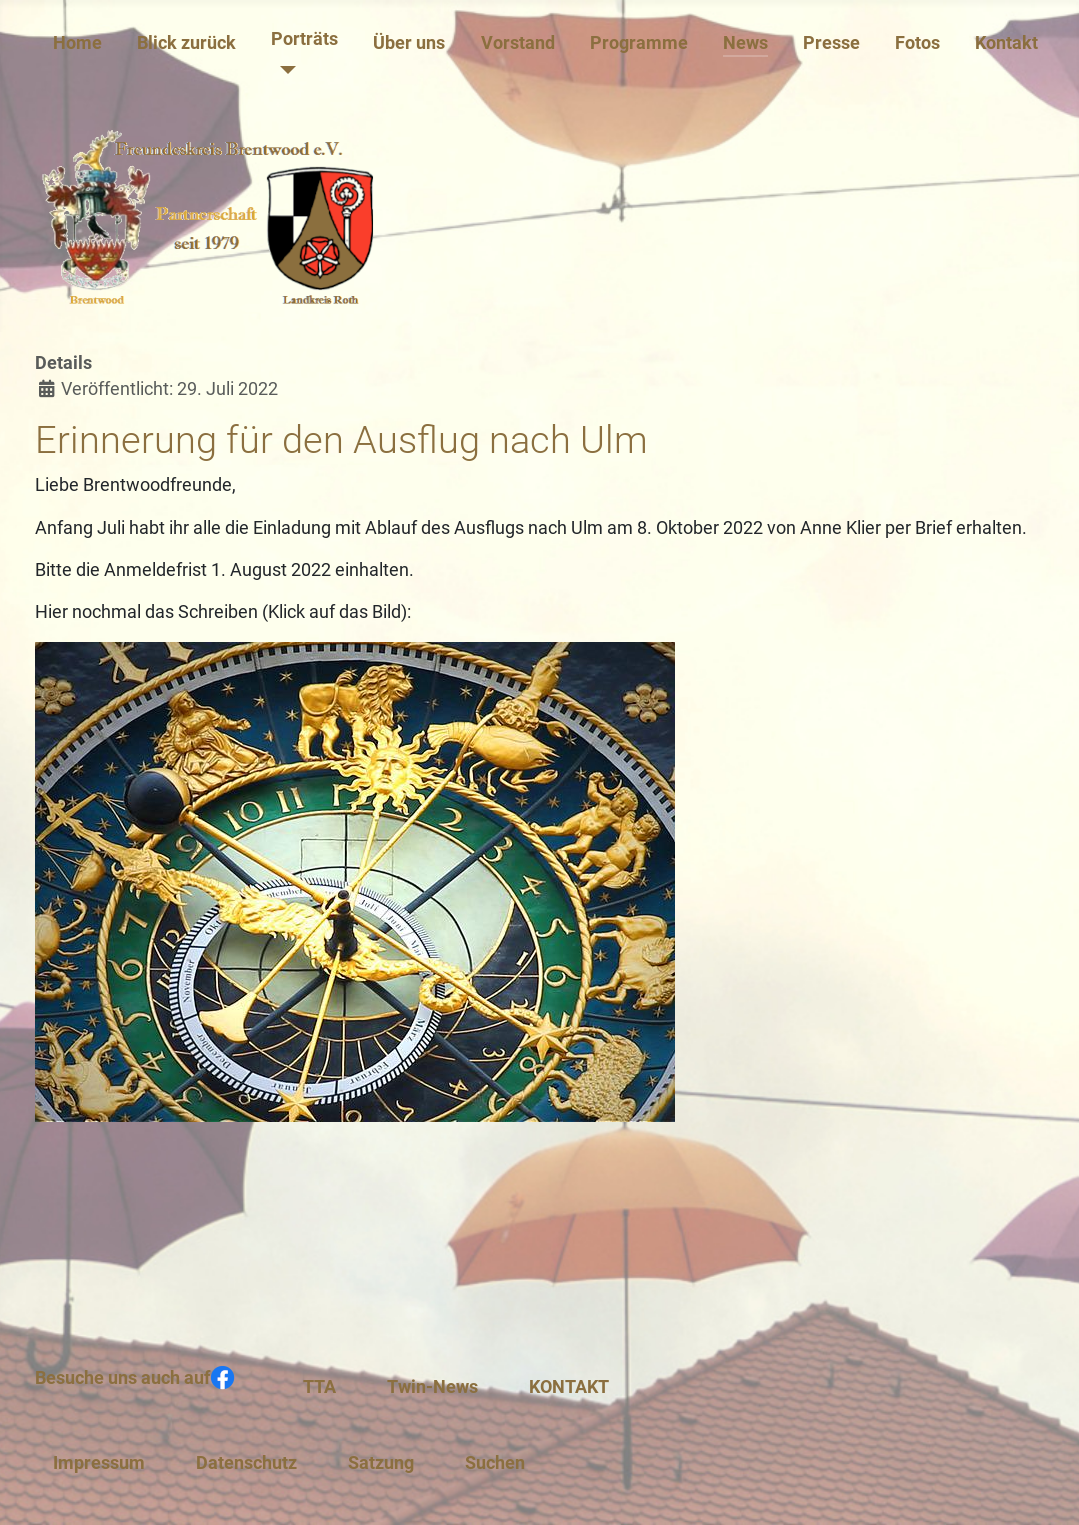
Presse (831, 43)
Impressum (99, 1463)
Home (77, 43)
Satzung (381, 1463)
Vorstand (518, 43)
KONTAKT (569, 1387)
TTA (319, 1387)
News (745, 43)
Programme (639, 43)
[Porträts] (283, 70)
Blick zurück (186, 43)
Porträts (304, 39)
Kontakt (1006, 43)
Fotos (917, 43)
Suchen (495, 1463)
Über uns (409, 43)
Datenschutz (246, 1463)
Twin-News (432, 1387)
